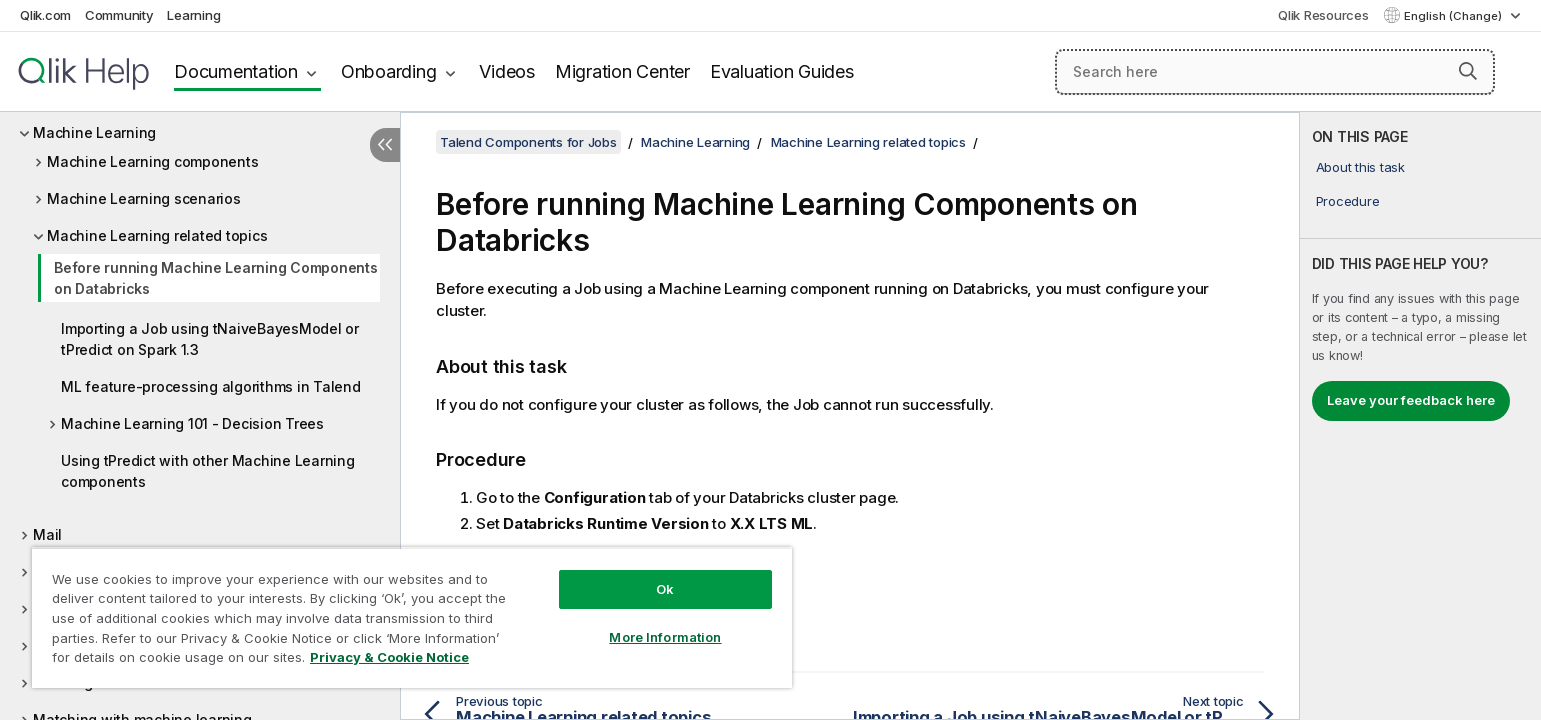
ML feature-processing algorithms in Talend (211, 386)
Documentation (236, 71)
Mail (47, 534)
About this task (1360, 167)
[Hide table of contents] (385, 145)
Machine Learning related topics (157, 235)
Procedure (1348, 201)
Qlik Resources (1323, 15)
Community (119, 15)
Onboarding (389, 71)
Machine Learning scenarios (144, 198)
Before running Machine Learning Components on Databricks (216, 278)
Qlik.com (45, 15)
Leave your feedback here (1411, 400)
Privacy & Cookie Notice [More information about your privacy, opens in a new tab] (389, 657)
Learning (193, 15)
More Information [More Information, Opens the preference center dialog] (665, 637)
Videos (507, 71)
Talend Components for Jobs (528, 142)
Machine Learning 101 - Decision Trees (192, 423)
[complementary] (1420, 416)
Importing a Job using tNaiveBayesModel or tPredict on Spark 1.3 (210, 339)
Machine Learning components (152, 161)
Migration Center (622, 71)
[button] (1468, 71)
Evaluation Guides (782, 71)
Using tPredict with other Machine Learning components (208, 471)
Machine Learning (94, 132)
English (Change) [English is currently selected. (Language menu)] (1454, 16)
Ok (665, 589)
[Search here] (1275, 72)
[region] (412, 617)
